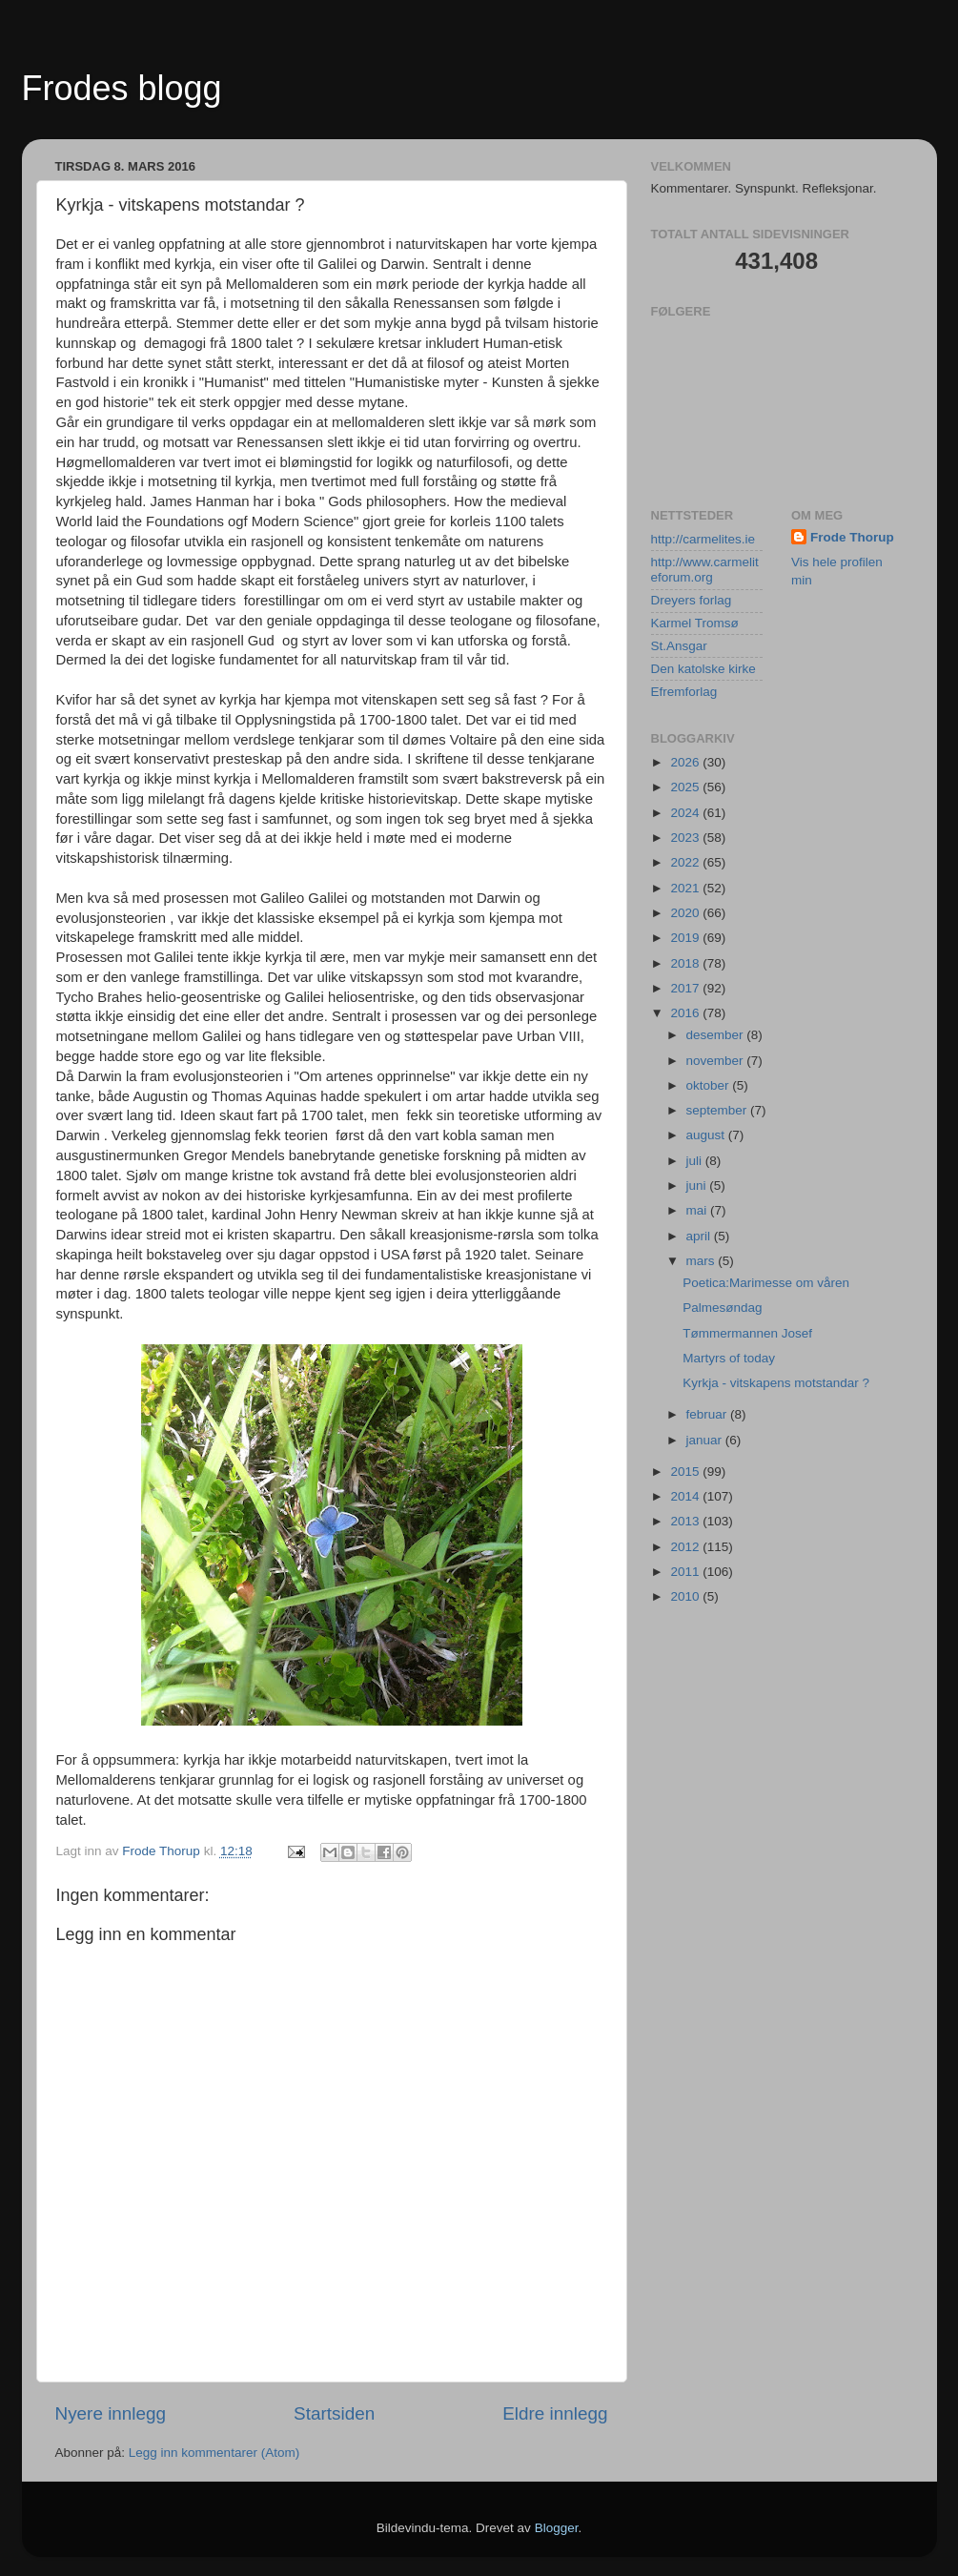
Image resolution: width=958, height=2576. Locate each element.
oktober (709, 1085)
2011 (686, 1571)
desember (716, 1035)
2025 (686, 787)
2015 (686, 1471)
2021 (686, 888)
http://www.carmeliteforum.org (705, 569)
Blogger (557, 2528)
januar (705, 1440)
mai (698, 1210)
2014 (686, 1496)
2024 (686, 813)
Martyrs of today (729, 1358)
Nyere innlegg (111, 2413)
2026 (686, 762)
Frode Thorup (852, 537)
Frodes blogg (122, 88)
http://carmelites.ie (703, 539)
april (700, 1236)
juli (695, 1161)
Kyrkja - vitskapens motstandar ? (776, 1383)
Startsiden (334, 2413)
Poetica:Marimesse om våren (766, 1283)
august (707, 1135)
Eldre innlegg (554, 2413)
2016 (686, 1013)
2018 (686, 963)
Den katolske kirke (703, 669)
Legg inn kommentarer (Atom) (214, 2452)
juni (698, 1185)
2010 (686, 1596)
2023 (686, 837)
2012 (686, 1547)
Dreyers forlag (691, 600)
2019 (686, 937)
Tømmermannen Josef (747, 1333)
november (716, 1060)
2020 (686, 913)
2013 (686, 1521)
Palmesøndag (722, 1307)
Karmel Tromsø (695, 623)
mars (702, 1261)
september (718, 1110)
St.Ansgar (679, 646)
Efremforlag (684, 692)
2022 (686, 862)
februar (708, 1414)
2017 (686, 988)
